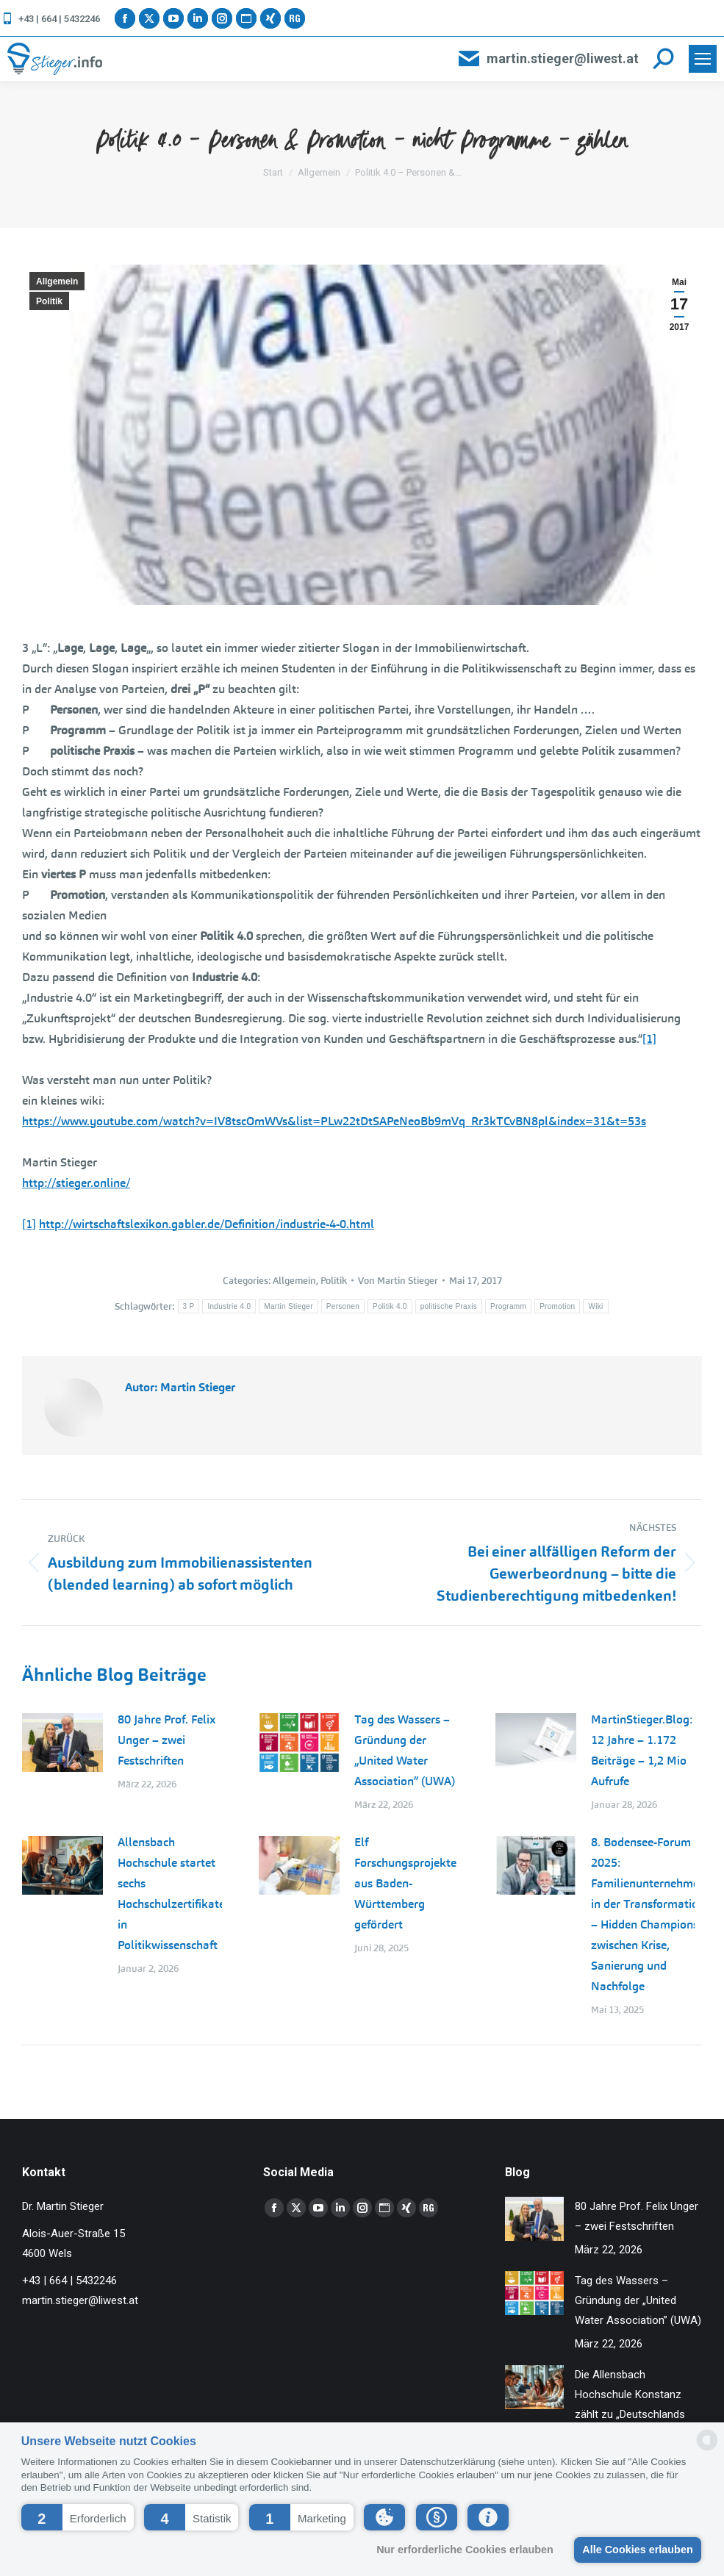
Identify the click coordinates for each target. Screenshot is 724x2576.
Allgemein (57, 281)
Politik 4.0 (390, 1306)
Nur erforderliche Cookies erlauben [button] (464, 2549)
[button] (77, 2517)
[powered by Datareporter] (707, 2449)
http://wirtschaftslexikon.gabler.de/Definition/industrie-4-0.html (206, 1224)
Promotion (557, 1306)
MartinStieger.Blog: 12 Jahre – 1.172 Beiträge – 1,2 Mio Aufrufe (641, 1750)
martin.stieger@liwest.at (547, 59)
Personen (342, 1306)
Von (398, 1280)
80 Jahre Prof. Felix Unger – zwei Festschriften (166, 1740)
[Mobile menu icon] (703, 59)
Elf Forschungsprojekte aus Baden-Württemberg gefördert (405, 1883)
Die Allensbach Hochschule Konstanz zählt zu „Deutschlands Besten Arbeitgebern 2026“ (630, 2414)
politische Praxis (448, 1306)
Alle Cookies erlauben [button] (637, 2549)
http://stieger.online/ (76, 1183)
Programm (508, 1306)
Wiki (595, 1306)
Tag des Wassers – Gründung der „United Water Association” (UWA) (404, 1750)
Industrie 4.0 (229, 1306)
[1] (649, 1039)
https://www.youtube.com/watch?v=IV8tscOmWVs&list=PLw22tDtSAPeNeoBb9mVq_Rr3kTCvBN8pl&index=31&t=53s (334, 1121)
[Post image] (62, 1742)
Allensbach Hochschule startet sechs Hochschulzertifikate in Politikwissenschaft (171, 1893)
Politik (49, 301)
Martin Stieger (288, 1306)
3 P (189, 1306)
